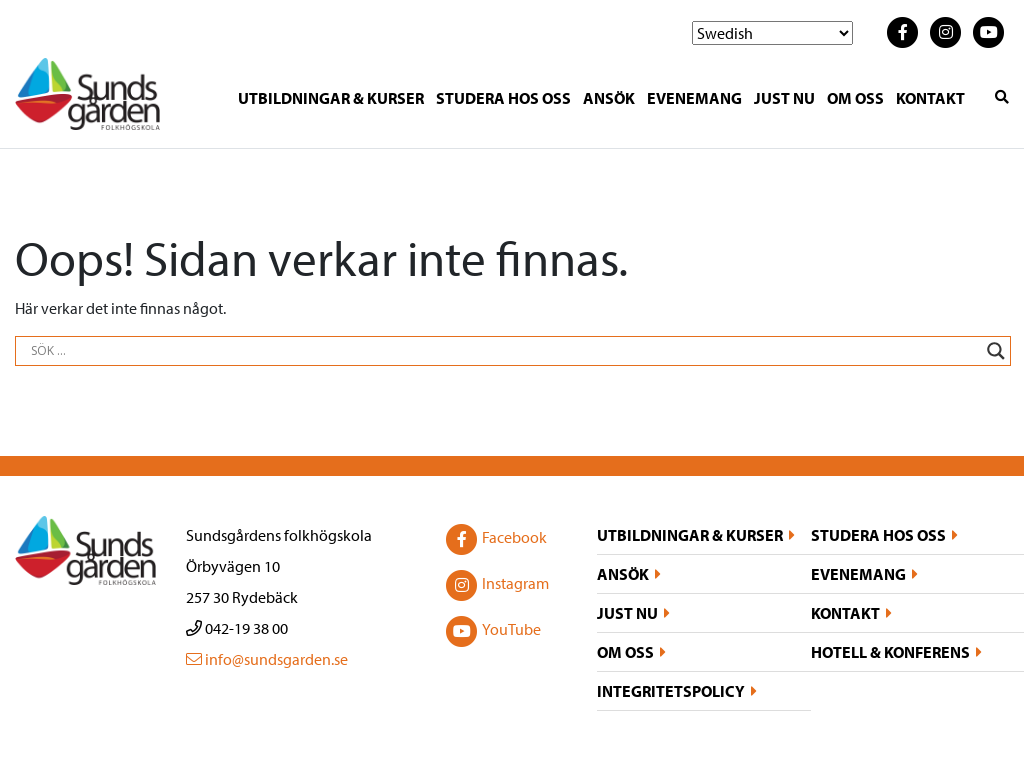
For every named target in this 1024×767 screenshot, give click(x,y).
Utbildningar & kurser (331, 98)
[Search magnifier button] (996, 351)
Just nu (784, 98)
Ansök (609, 98)
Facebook (494, 539)
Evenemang (694, 98)
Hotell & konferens (890, 652)
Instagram (495, 585)
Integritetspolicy (671, 691)
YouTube (491, 631)
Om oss (855, 98)
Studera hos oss (503, 98)
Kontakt (930, 98)
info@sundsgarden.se (267, 659)
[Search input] (504, 351)
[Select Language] (772, 33)
